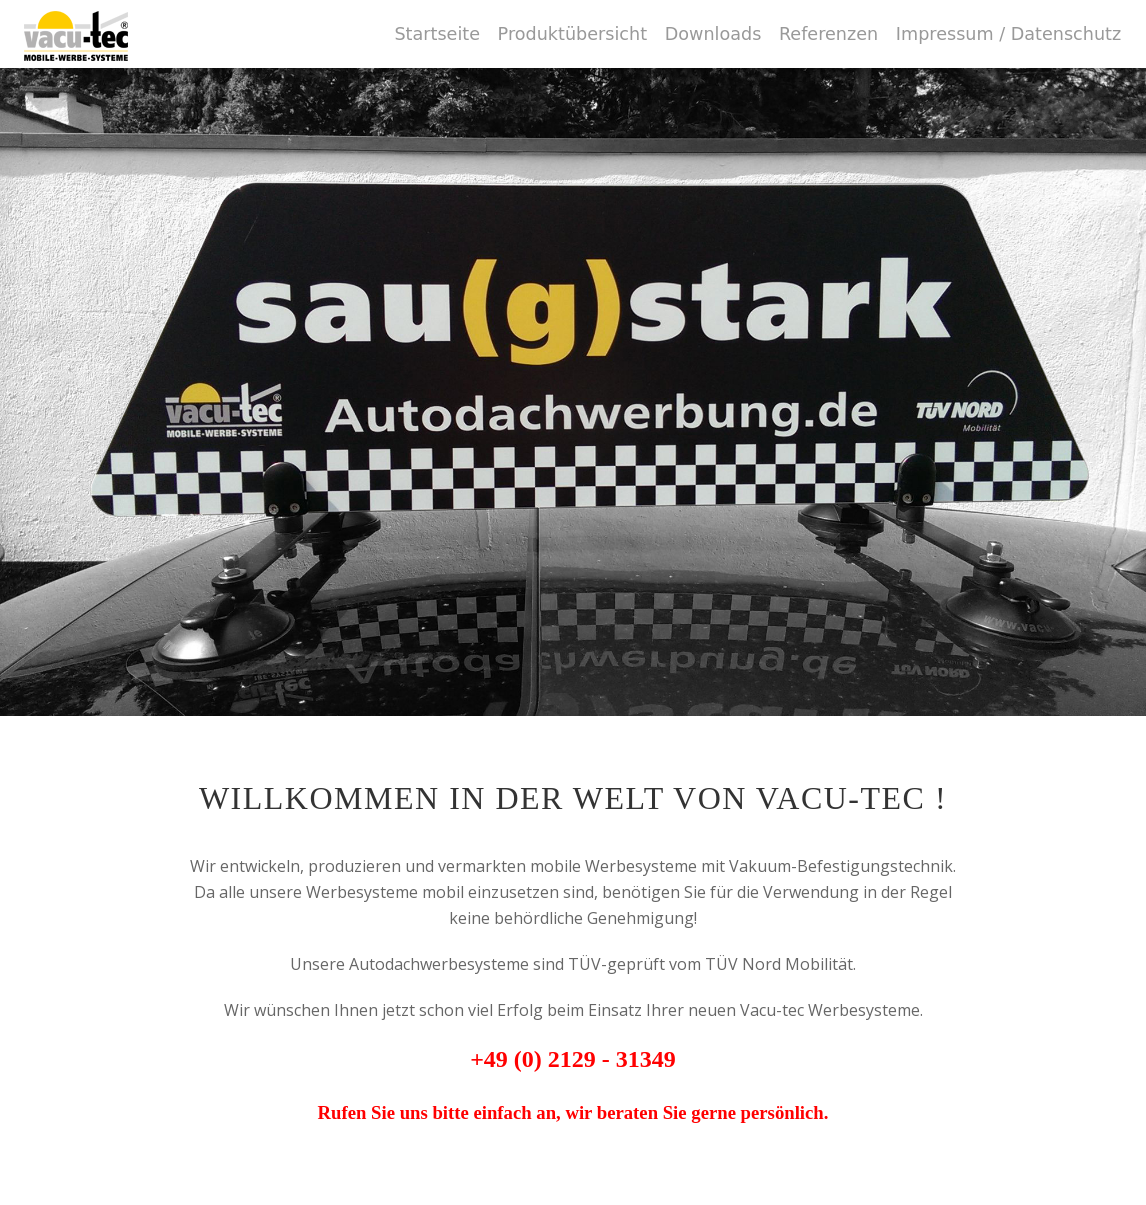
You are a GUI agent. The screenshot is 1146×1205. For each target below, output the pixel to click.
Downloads (713, 34)
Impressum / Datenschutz (1008, 34)
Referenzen (828, 34)
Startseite (437, 34)
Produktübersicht (572, 34)
